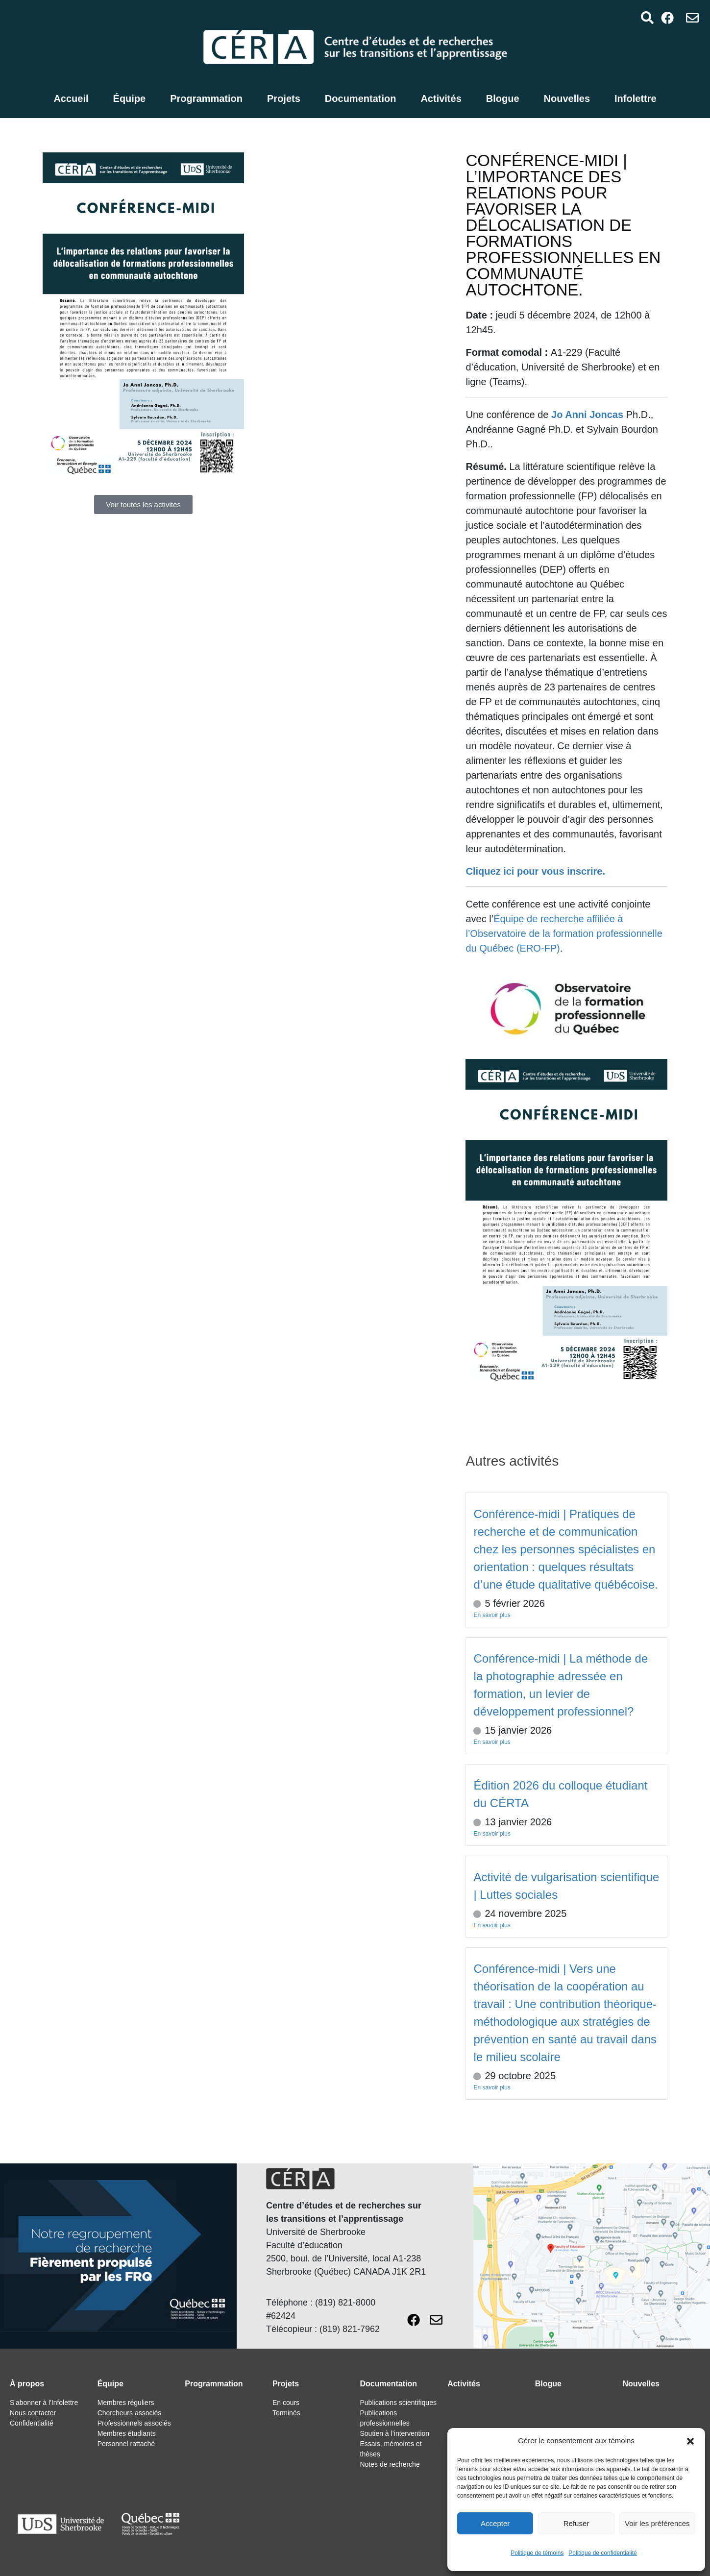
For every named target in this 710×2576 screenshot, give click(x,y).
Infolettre (635, 98)
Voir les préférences (657, 2523)
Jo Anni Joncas (587, 414)
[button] (690, 2441)
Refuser (576, 2523)
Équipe (129, 98)
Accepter (495, 2523)
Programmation (206, 98)
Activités (440, 98)
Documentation (360, 98)
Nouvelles (567, 98)
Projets (283, 98)
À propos (27, 2384)
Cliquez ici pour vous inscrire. (535, 871)
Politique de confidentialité (602, 2553)
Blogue (502, 98)
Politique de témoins (537, 2553)
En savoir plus (491, 1615)
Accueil (70, 98)
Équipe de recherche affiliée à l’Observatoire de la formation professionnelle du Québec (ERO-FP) (563, 933)
